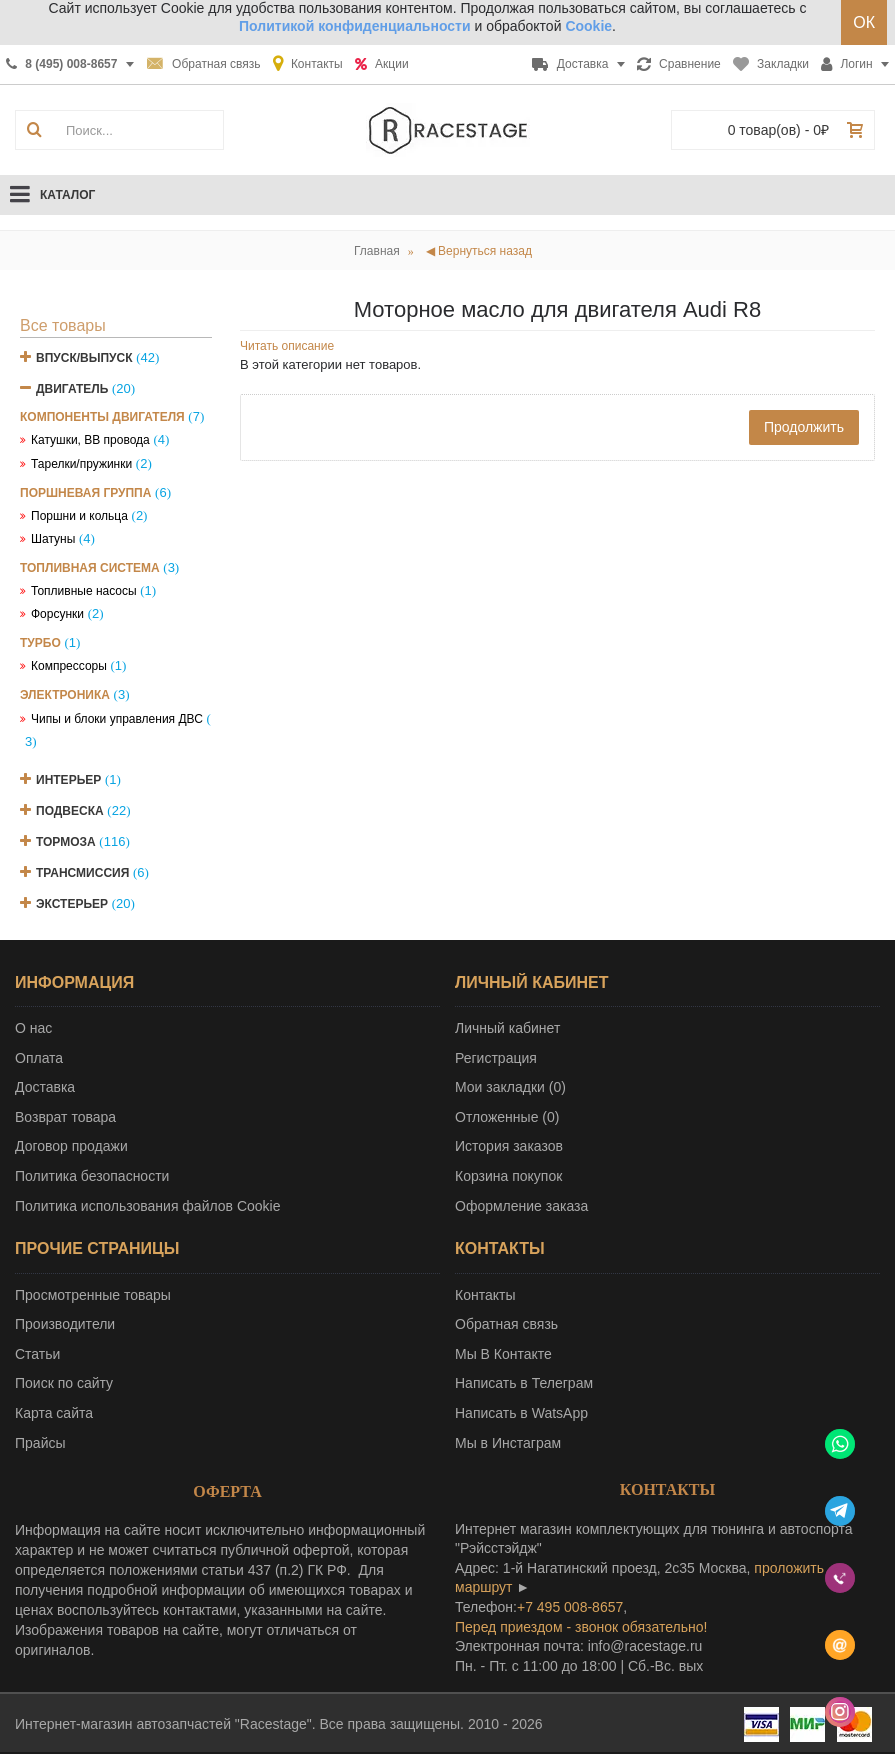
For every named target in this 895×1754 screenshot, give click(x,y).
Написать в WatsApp (521, 1413)
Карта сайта (54, 1413)
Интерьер (68, 780)
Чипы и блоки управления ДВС (117, 719)
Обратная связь (506, 1324)
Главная (377, 251)
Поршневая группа (85, 493)
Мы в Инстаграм (508, 1443)
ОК (864, 22)
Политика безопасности (92, 1176)
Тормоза (66, 842)
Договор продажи (71, 1146)
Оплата (39, 1058)
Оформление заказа (521, 1206)
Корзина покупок (508, 1176)
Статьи (37, 1354)
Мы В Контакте (503, 1354)
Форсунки (57, 614)
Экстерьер (72, 904)
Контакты (485, 1295)
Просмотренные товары (93, 1295)
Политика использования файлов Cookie (148, 1206)
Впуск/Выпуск (84, 358)
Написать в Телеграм (524, 1383)
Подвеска (70, 811)
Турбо (40, 643)
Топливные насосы (84, 591)
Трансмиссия (82, 873)
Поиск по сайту (64, 1383)
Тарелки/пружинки (81, 464)
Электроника (65, 695)
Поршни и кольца (79, 516)
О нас (33, 1028)
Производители (65, 1324)
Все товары (63, 325)
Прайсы (40, 1443)
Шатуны (53, 539)
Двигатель (72, 389)
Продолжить (804, 427)
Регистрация (496, 1058)
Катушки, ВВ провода (90, 440)
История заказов (509, 1146)
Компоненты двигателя (102, 417)
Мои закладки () (510, 1087)
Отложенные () (507, 1117)
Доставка (45, 1087)
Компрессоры (69, 666)
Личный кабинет (507, 1028)
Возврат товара (65, 1117)
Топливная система (90, 568)
